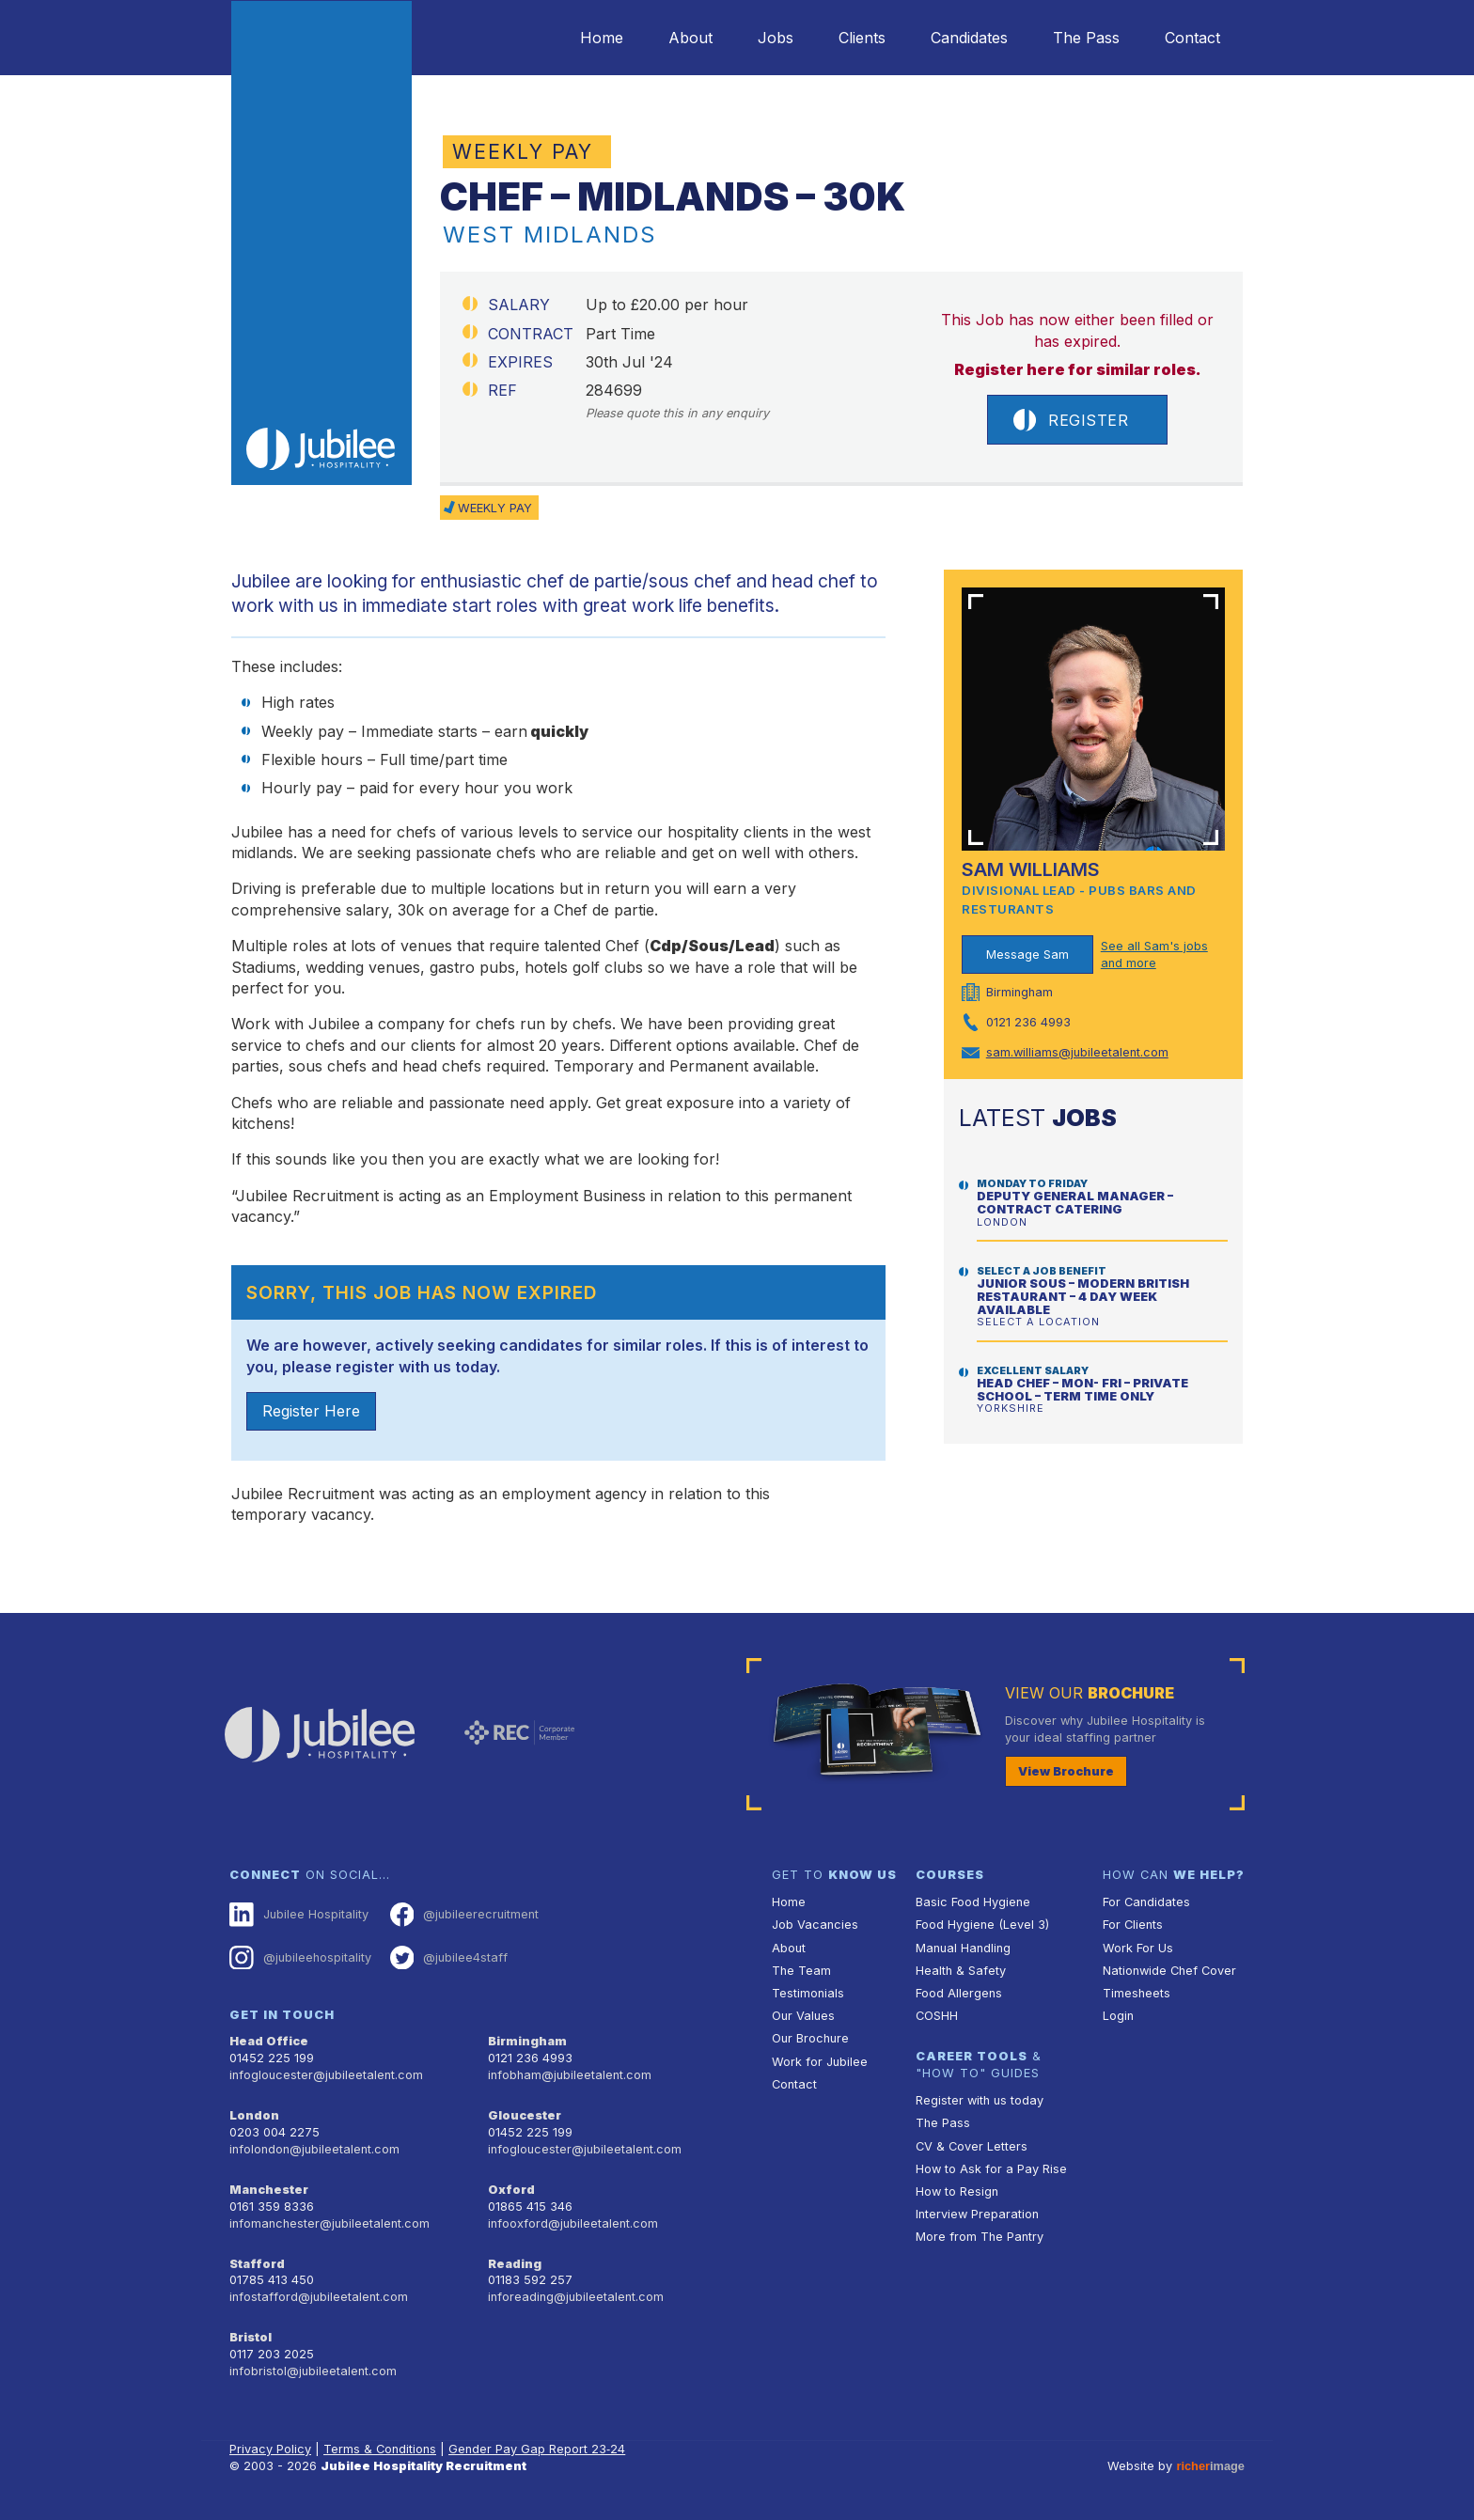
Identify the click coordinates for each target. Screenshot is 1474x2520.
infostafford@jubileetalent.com (318, 2297)
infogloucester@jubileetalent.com (326, 2075)
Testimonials (808, 1993)
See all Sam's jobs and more (1154, 954)
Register (1070, 420)
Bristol (250, 2337)
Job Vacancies (815, 1924)
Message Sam (1027, 954)
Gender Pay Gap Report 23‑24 (536, 2449)
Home (601, 37)
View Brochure (1066, 1771)
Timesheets (1136, 1993)
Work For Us (1138, 1948)
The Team (801, 1971)
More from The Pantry (979, 2237)
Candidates (969, 37)
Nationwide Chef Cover (1169, 1971)
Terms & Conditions (379, 2449)
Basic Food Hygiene (973, 1902)
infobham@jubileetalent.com (569, 2075)
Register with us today (979, 2100)
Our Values (803, 2016)
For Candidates (1146, 1902)
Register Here (311, 1410)
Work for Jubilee (820, 2062)
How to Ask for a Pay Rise (991, 2169)
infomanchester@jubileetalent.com (329, 2223)
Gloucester (524, 2115)
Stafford (257, 2264)
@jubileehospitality (300, 1958)
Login (1118, 2016)
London (254, 2115)
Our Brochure (810, 2038)
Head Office (268, 2041)
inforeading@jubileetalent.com (576, 2297)
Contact (1192, 37)
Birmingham (527, 2041)
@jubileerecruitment (465, 1914)
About (690, 37)
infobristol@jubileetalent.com (313, 2371)
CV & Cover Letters (971, 2146)
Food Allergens (959, 1993)
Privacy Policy (270, 2449)
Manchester (268, 2190)
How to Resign (957, 2191)
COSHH (937, 2016)
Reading (514, 2264)
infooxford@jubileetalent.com (573, 2223)
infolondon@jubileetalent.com (314, 2149)
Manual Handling (963, 1948)
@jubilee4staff (449, 1958)
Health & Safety (961, 1971)
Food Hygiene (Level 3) (982, 1924)
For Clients (1133, 1924)
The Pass (1086, 37)
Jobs (775, 37)
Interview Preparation (977, 2214)
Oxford (511, 2190)
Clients (862, 37)
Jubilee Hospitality (298, 1914)
